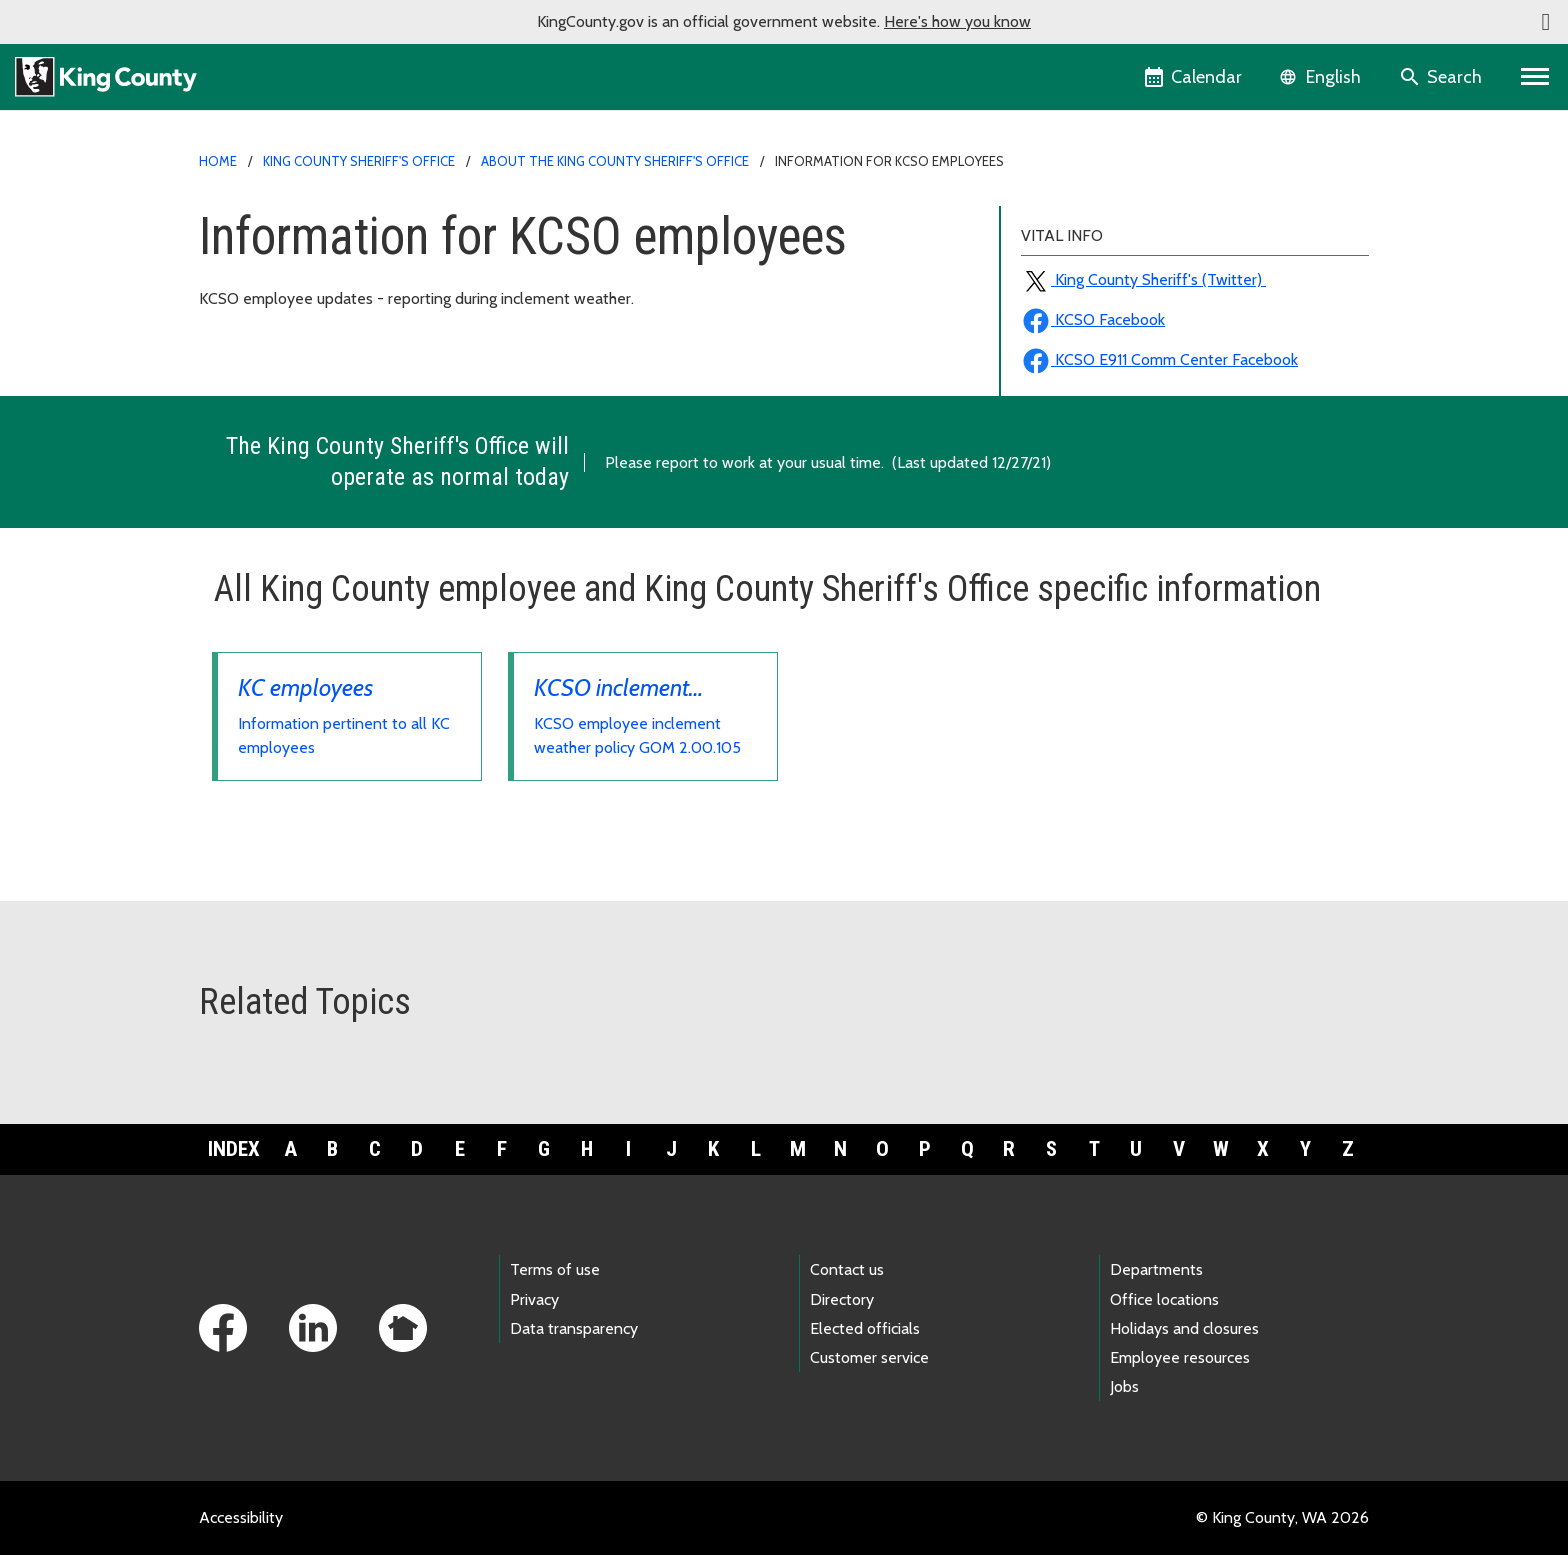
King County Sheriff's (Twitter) (1143, 279)
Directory (842, 1299)
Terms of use (555, 1269)
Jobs (1124, 1386)
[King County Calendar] (1194, 77)
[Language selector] (1322, 77)
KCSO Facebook (1093, 319)
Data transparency (574, 1328)
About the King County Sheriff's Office (615, 161)
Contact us (847, 1269)
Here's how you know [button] (957, 21)
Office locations (1164, 1299)
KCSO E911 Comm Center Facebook (1159, 359)
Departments (1156, 1269)
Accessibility (241, 1517)
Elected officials (865, 1328)
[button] (1546, 22)
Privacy (534, 1299)
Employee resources (1180, 1357)
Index (234, 1149)
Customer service (869, 1357)
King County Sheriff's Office (359, 161)
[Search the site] (1442, 77)
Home (218, 161)
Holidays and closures (1184, 1328)
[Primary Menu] (1535, 77)
